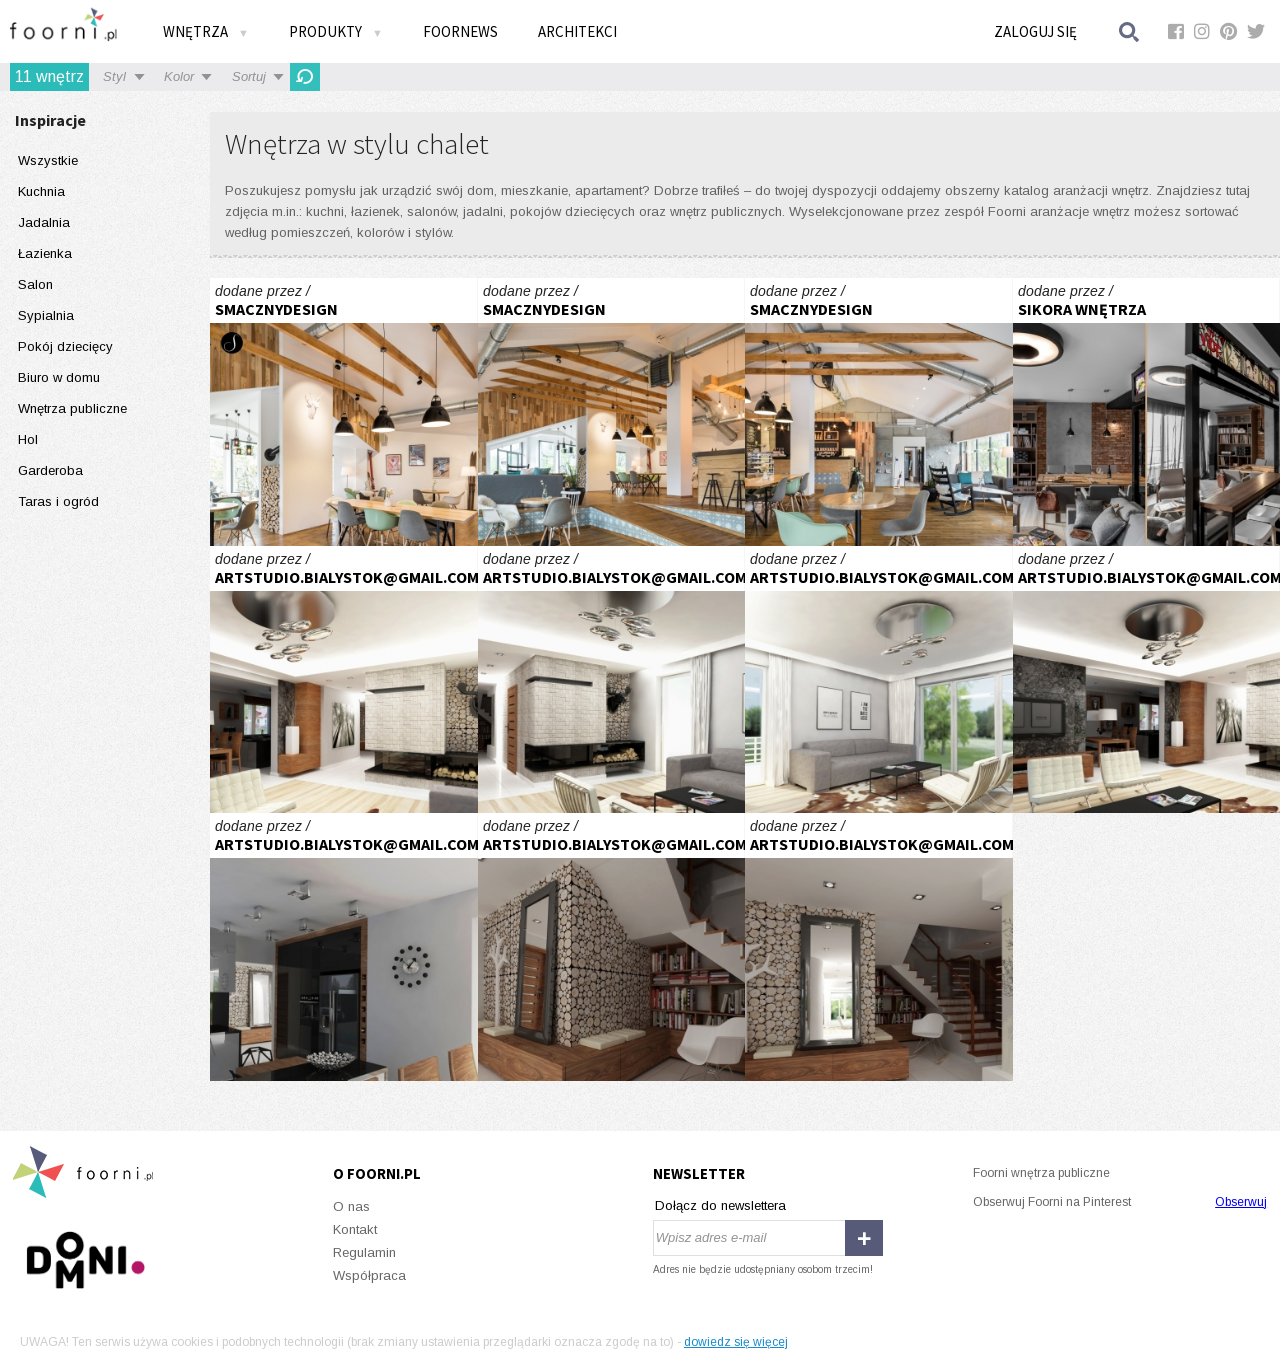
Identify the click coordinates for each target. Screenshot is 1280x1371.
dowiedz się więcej (736, 1342)
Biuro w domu (59, 377)
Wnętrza (206, 31)
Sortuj (249, 76)
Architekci (577, 31)
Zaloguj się (1035, 31)
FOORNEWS (460, 31)
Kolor (179, 76)
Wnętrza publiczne (72, 408)
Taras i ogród (58, 501)
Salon (35, 284)
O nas (351, 1206)
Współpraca (369, 1275)
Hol (28, 439)
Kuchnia (41, 191)
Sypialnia (46, 315)
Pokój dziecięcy (65, 346)
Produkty (336, 31)
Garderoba (50, 470)
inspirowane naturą (344, 680)
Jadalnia (44, 222)
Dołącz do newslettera (720, 1205)
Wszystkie (48, 160)
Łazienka (45, 253)
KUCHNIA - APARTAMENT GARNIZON (1147, 412)
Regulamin (364, 1252)
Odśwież (305, 77)
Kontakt (355, 1229)
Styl (114, 76)
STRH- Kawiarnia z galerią (344, 412)
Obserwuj (1241, 1202)
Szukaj (1130, 31)
